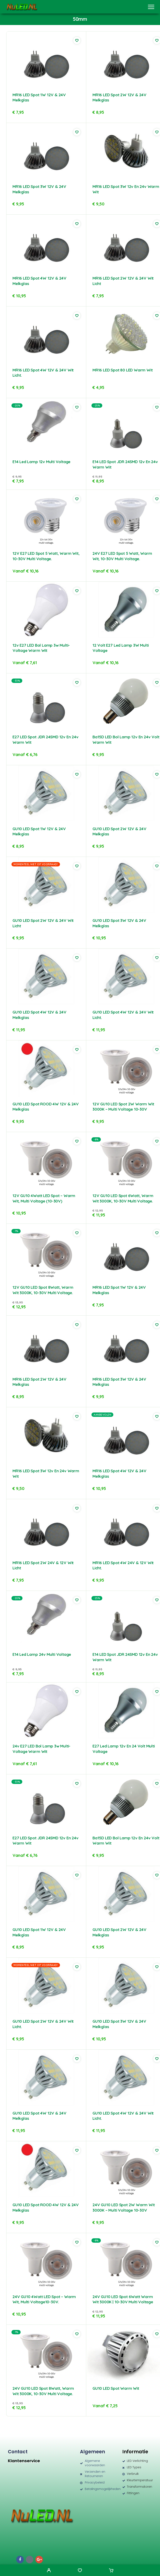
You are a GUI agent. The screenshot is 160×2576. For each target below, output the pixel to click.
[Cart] (111, 2571)
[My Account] (49, 2571)
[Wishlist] (80, 2571)
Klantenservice (24, 2461)
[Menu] (151, 7)
